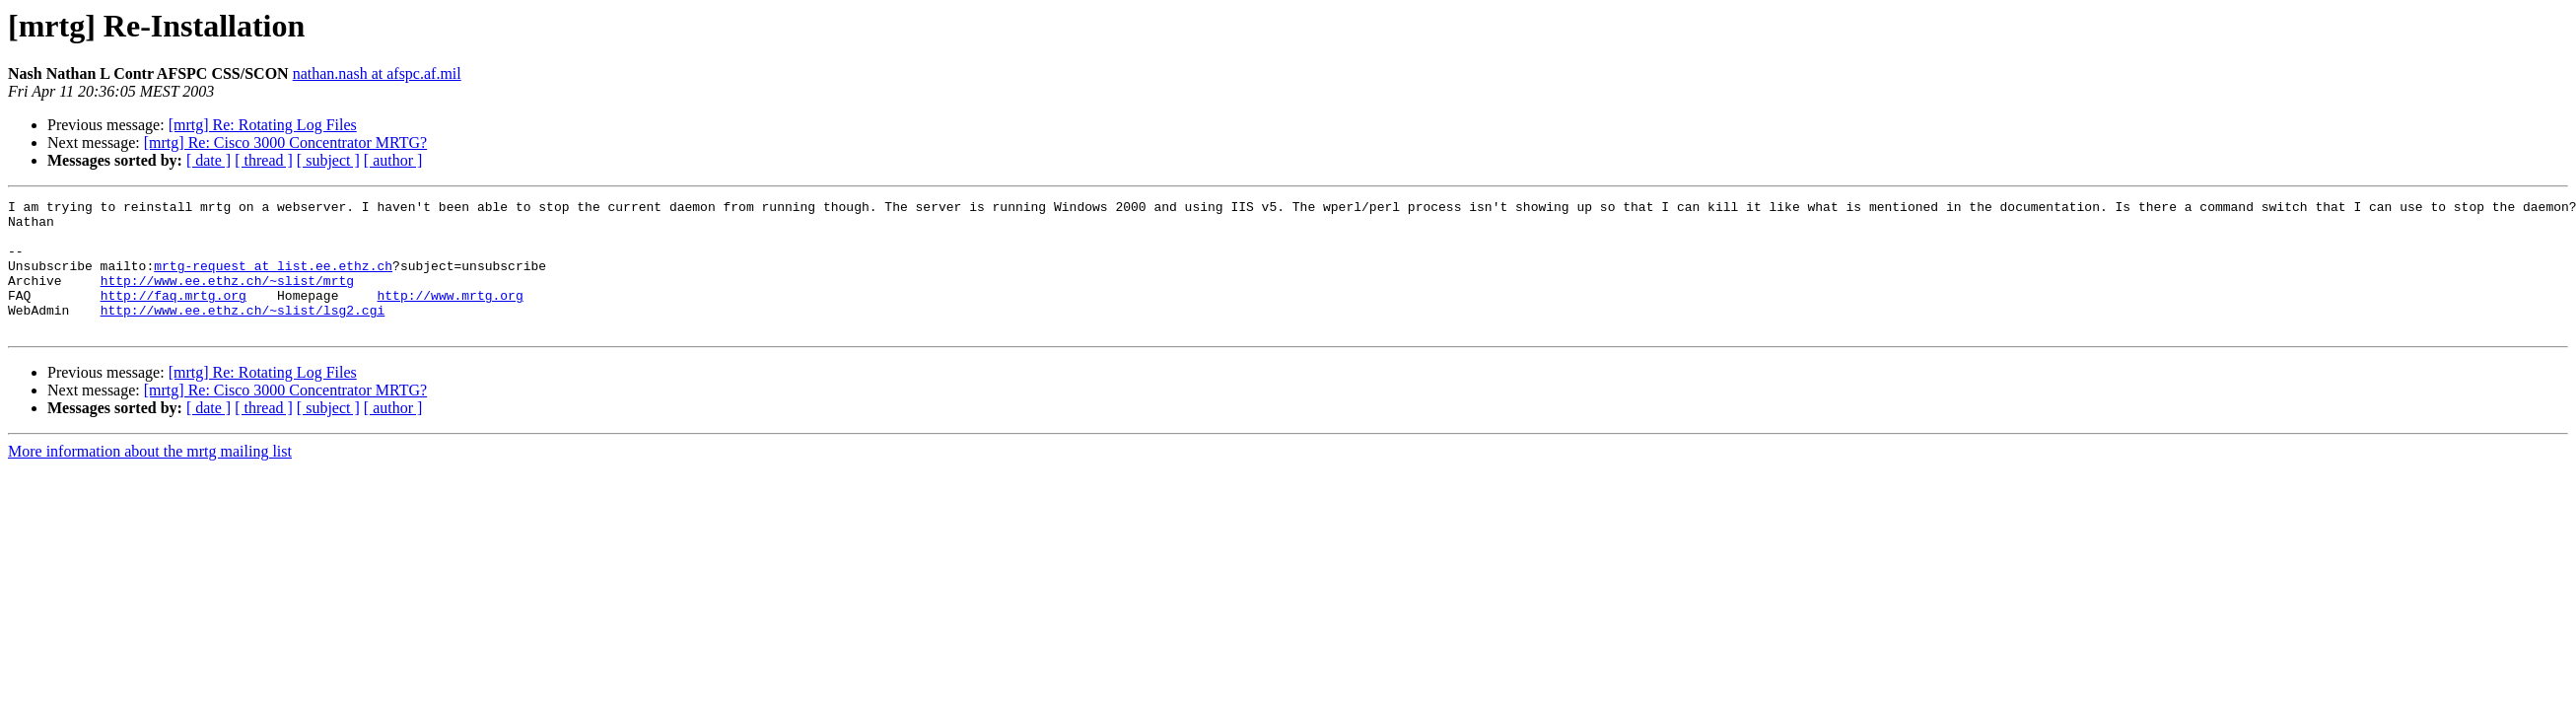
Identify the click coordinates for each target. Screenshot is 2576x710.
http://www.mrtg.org (449, 315)
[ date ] (208, 160)
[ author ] (393, 160)
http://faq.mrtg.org (173, 315)
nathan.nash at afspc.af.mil (377, 73)
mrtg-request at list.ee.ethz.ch (273, 280)
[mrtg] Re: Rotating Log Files (263, 124)
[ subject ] (328, 160)
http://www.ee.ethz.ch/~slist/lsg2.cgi (243, 333)
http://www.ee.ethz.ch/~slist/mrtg (227, 298)
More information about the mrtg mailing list (150, 477)
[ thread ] (264, 160)
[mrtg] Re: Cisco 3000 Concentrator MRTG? (285, 142)
